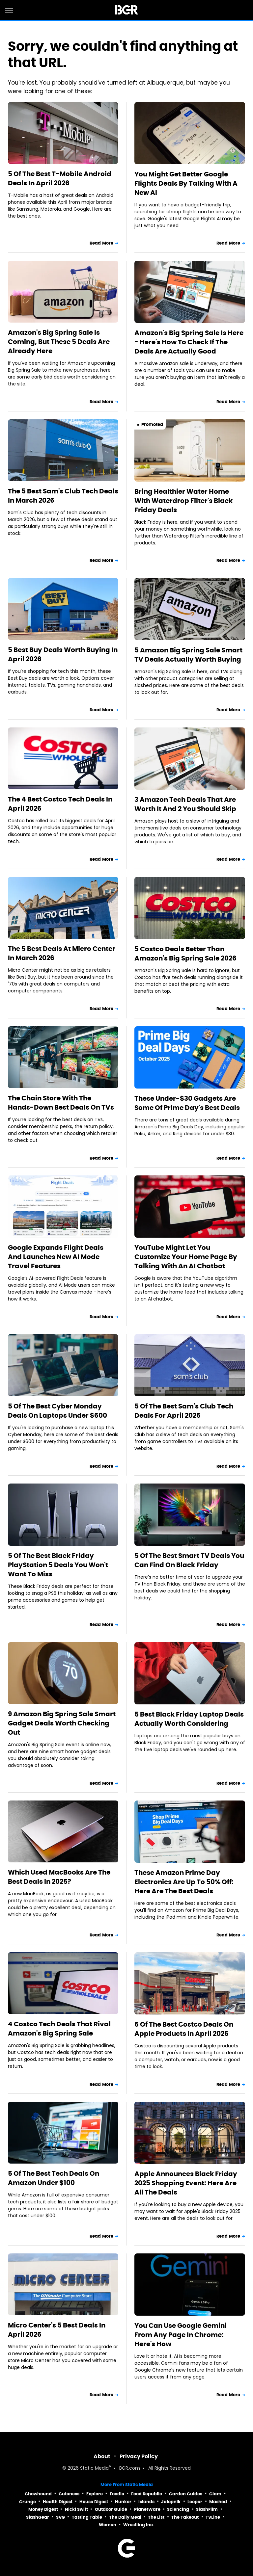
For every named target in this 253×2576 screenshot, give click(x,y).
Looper (194, 2502)
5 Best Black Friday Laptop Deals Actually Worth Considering (189, 1719)
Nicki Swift (76, 2509)
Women (107, 2525)
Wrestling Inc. (138, 2525)
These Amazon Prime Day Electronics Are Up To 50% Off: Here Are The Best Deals (184, 1881)
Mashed (218, 2502)
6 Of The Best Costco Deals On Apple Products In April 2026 (183, 2029)
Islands (146, 2502)
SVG (60, 2517)
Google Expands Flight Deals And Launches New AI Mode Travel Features (55, 1256)
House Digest (93, 2502)
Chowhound (38, 2494)
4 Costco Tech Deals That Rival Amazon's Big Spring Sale (59, 2028)
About (102, 2456)
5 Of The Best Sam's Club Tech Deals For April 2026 (183, 1411)
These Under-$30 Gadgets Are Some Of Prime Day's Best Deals (187, 1103)
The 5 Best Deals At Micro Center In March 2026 (61, 953)
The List (156, 2517)
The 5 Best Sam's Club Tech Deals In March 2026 (63, 496)
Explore (94, 2494)
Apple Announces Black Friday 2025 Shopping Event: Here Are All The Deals (185, 2182)
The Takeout (185, 2517)
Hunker (123, 2502)
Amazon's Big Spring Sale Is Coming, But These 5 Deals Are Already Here (59, 341)
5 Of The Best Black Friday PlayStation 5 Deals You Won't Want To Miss (58, 1564)
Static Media (94, 2468)
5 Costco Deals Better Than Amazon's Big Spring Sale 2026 (185, 953)
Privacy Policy (139, 2456)
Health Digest (57, 2502)
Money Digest (43, 2509)
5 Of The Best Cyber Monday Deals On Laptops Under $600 (57, 1411)
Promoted (152, 424)
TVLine (213, 2517)
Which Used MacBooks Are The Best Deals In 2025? (59, 1877)
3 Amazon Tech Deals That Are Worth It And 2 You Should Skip (185, 804)
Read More (101, 243)
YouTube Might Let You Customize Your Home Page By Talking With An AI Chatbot (185, 1256)
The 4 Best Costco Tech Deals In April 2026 (60, 804)
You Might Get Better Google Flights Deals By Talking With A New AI (186, 183)
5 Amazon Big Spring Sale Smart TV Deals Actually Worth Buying (188, 655)
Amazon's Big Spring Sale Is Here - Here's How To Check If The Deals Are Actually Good (188, 342)
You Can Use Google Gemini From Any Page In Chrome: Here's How (180, 2334)
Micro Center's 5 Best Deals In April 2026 (56, 2330)
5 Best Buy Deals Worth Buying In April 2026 (63, 654)
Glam (215, 2494)
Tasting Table (87, 2517)
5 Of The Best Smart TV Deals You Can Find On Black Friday (189, 1560)
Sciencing (178, 2509)
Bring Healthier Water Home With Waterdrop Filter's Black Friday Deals (183, 500)
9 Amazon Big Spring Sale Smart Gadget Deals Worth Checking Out (62, 1723)
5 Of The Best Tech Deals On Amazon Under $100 (53, 2178)
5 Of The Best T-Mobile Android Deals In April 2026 (59, 178)
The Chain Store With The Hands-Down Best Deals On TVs (61, 1103)
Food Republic (146, 2494)
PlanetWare (147, 2509)
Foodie (117, 2494)
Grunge (27, 2502)
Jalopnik (171, 2502)
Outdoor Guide (111, 2509)
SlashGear (37, 2517)
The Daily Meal (125, 2517)
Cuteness (69, 2494)
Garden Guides (185, 2494)
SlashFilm (207, 2509)
